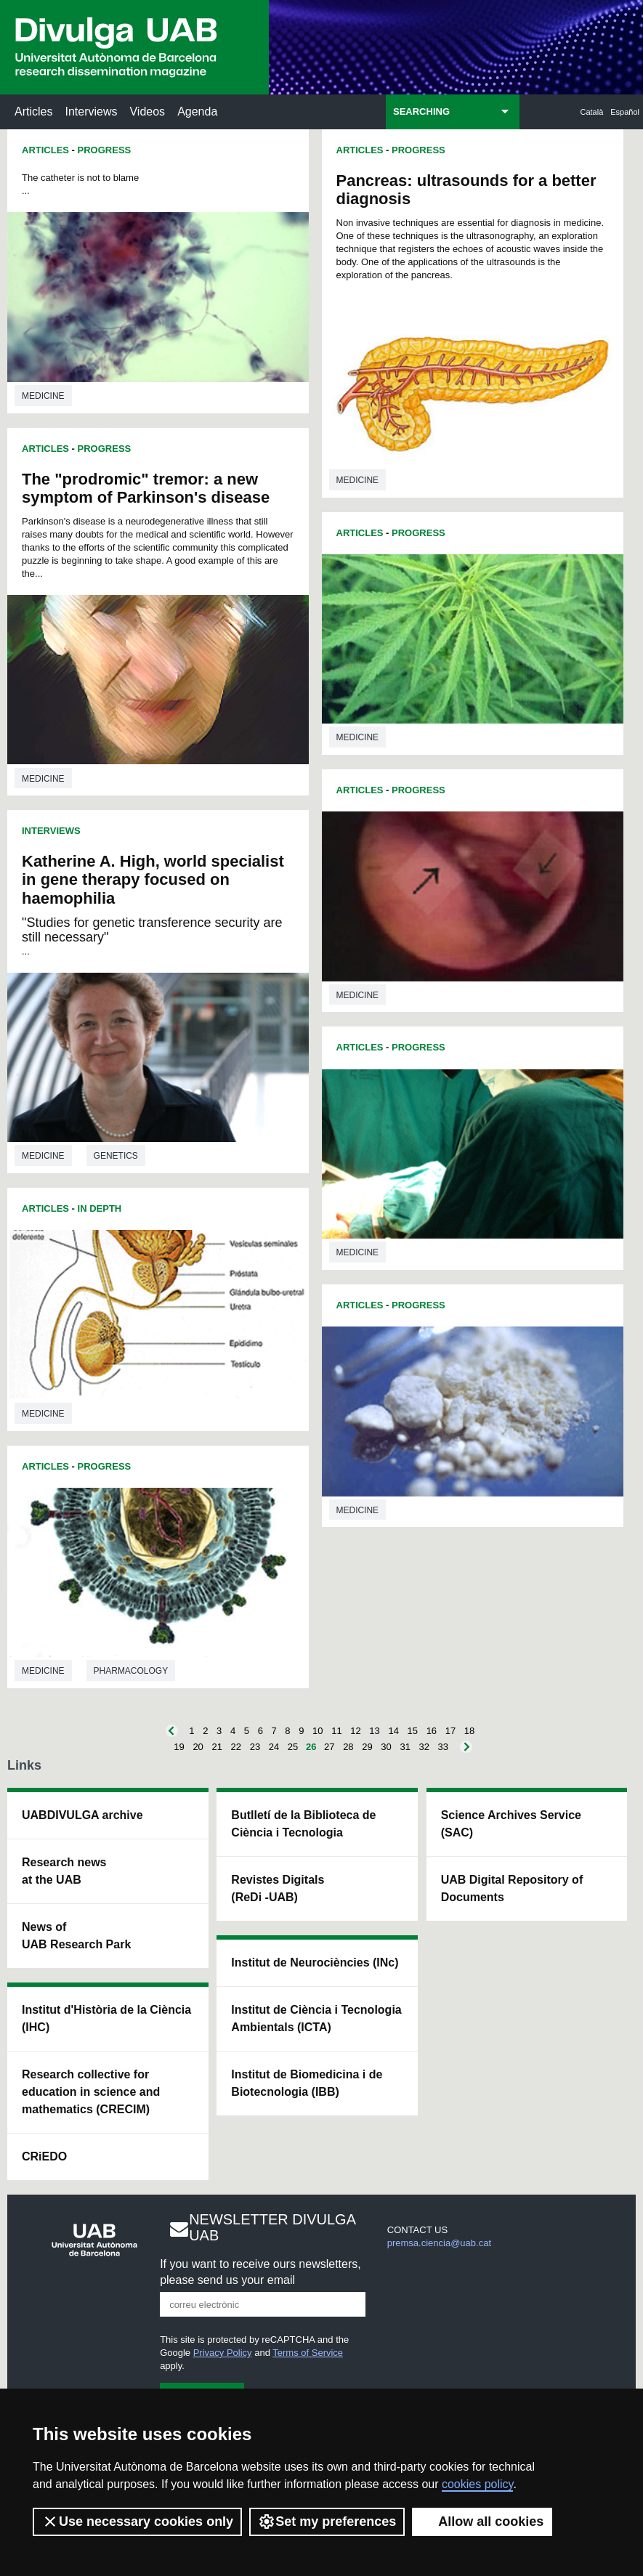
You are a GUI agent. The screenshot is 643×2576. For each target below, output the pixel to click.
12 (355, 1730)
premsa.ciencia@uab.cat (439, 2242)
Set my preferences (327, 2521)
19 (179, 1746)
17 (450, 1730)
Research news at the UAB (64, 1871)
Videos (147, 111)
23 (255, 1746)
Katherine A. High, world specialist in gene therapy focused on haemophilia (153, 879)
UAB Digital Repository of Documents (512, 1888)
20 (198, 1746)
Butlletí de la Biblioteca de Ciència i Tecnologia (303, 1824)
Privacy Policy (222, 2352)
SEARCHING (421, 111)
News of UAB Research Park (76, 1936)
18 (469, 1730)
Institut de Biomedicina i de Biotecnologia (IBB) (306, 2083)
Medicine (43, 396)
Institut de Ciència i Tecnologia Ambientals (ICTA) (316, 2018)
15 (413, 1730)
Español (624, 112)
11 (336, 1730)
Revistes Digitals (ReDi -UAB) (277, 1888)
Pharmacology (131, 1671)
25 (293, 1746)
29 (367, 1746)
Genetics (116, 1156)
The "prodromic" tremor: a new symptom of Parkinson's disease (146, 488)
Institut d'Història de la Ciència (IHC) (106, 2018)
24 (274, 1746)
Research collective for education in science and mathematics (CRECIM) (91, 2091)
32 (424, 1746)
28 (348, 1746)
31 (405, 1746)
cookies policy (477, 2484)
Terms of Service (307, 2352)
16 (431, 1730)
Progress (105, 150)
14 (393, 1730)
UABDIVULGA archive (82, 1815)
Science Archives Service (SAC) (511, 1824)
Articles (33, 111)
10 (317, 1730)
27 (329, 1746)
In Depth (100, 1208)
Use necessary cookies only (137, 2521)
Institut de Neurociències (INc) (314, 1962)
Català (592, 112)
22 (236, 1746)
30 (386, 1746)
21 (216, 1746)
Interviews (91, 111)
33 (443, 1746)
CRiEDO (44, 2156)
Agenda (197, 111)
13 (374, 1730)
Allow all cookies (482, 2521)
